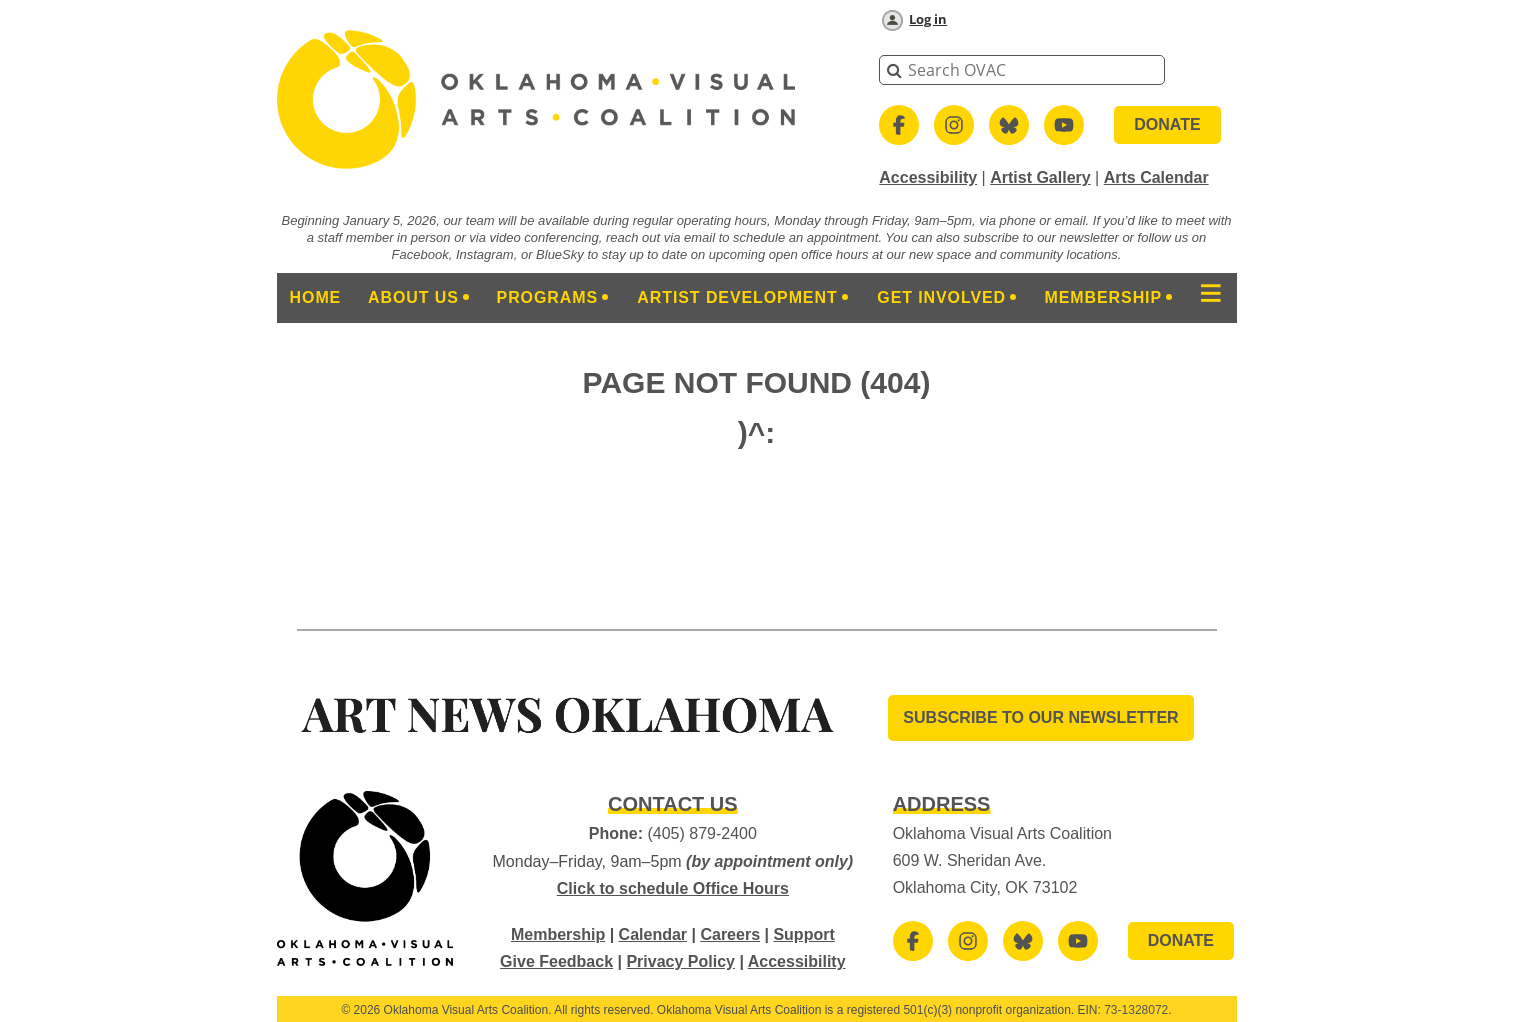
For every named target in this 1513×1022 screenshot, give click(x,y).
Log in (928, 19)
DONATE (1167, 124)
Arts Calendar (1156, 177)
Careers (730, 934)
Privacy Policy (680, 961)
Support (803, 934)
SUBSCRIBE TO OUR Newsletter (1040, 717)
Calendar (653, 934)
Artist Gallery (1040, 177)
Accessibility (928, 177)
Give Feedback (556, 961)
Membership (558, 934)
